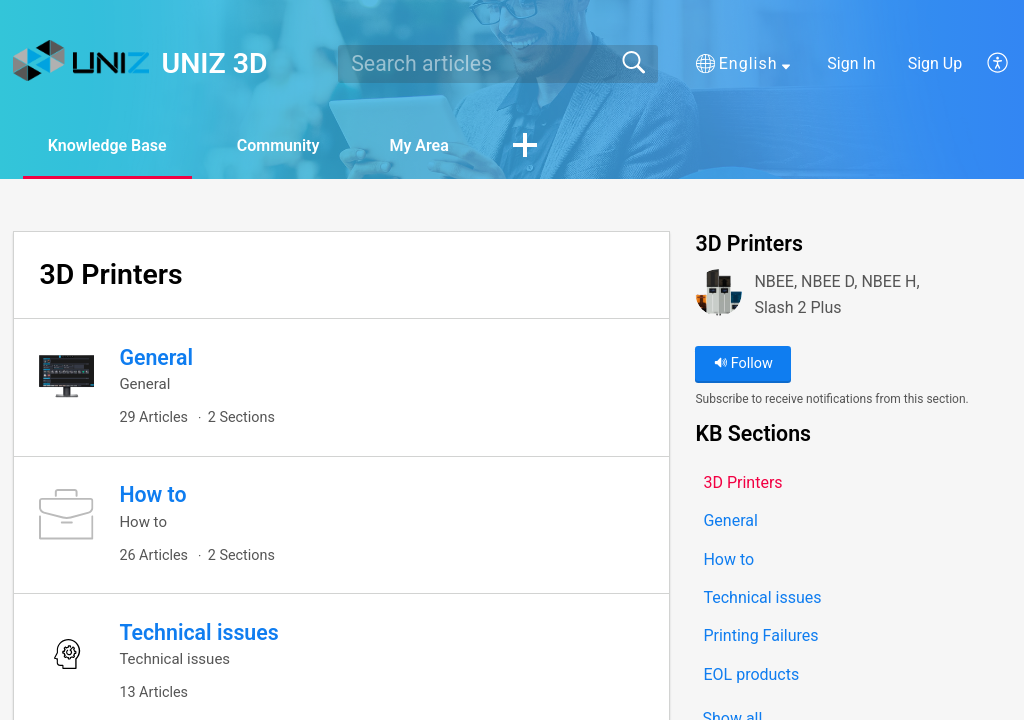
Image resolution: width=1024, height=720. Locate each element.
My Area (418, 145)
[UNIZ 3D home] (81, 60)
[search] (497, 64)
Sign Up (935, 63)
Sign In (851, 63)
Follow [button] (743, 363)
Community (278, 145)
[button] (743, 64)
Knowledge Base (107, 145)
